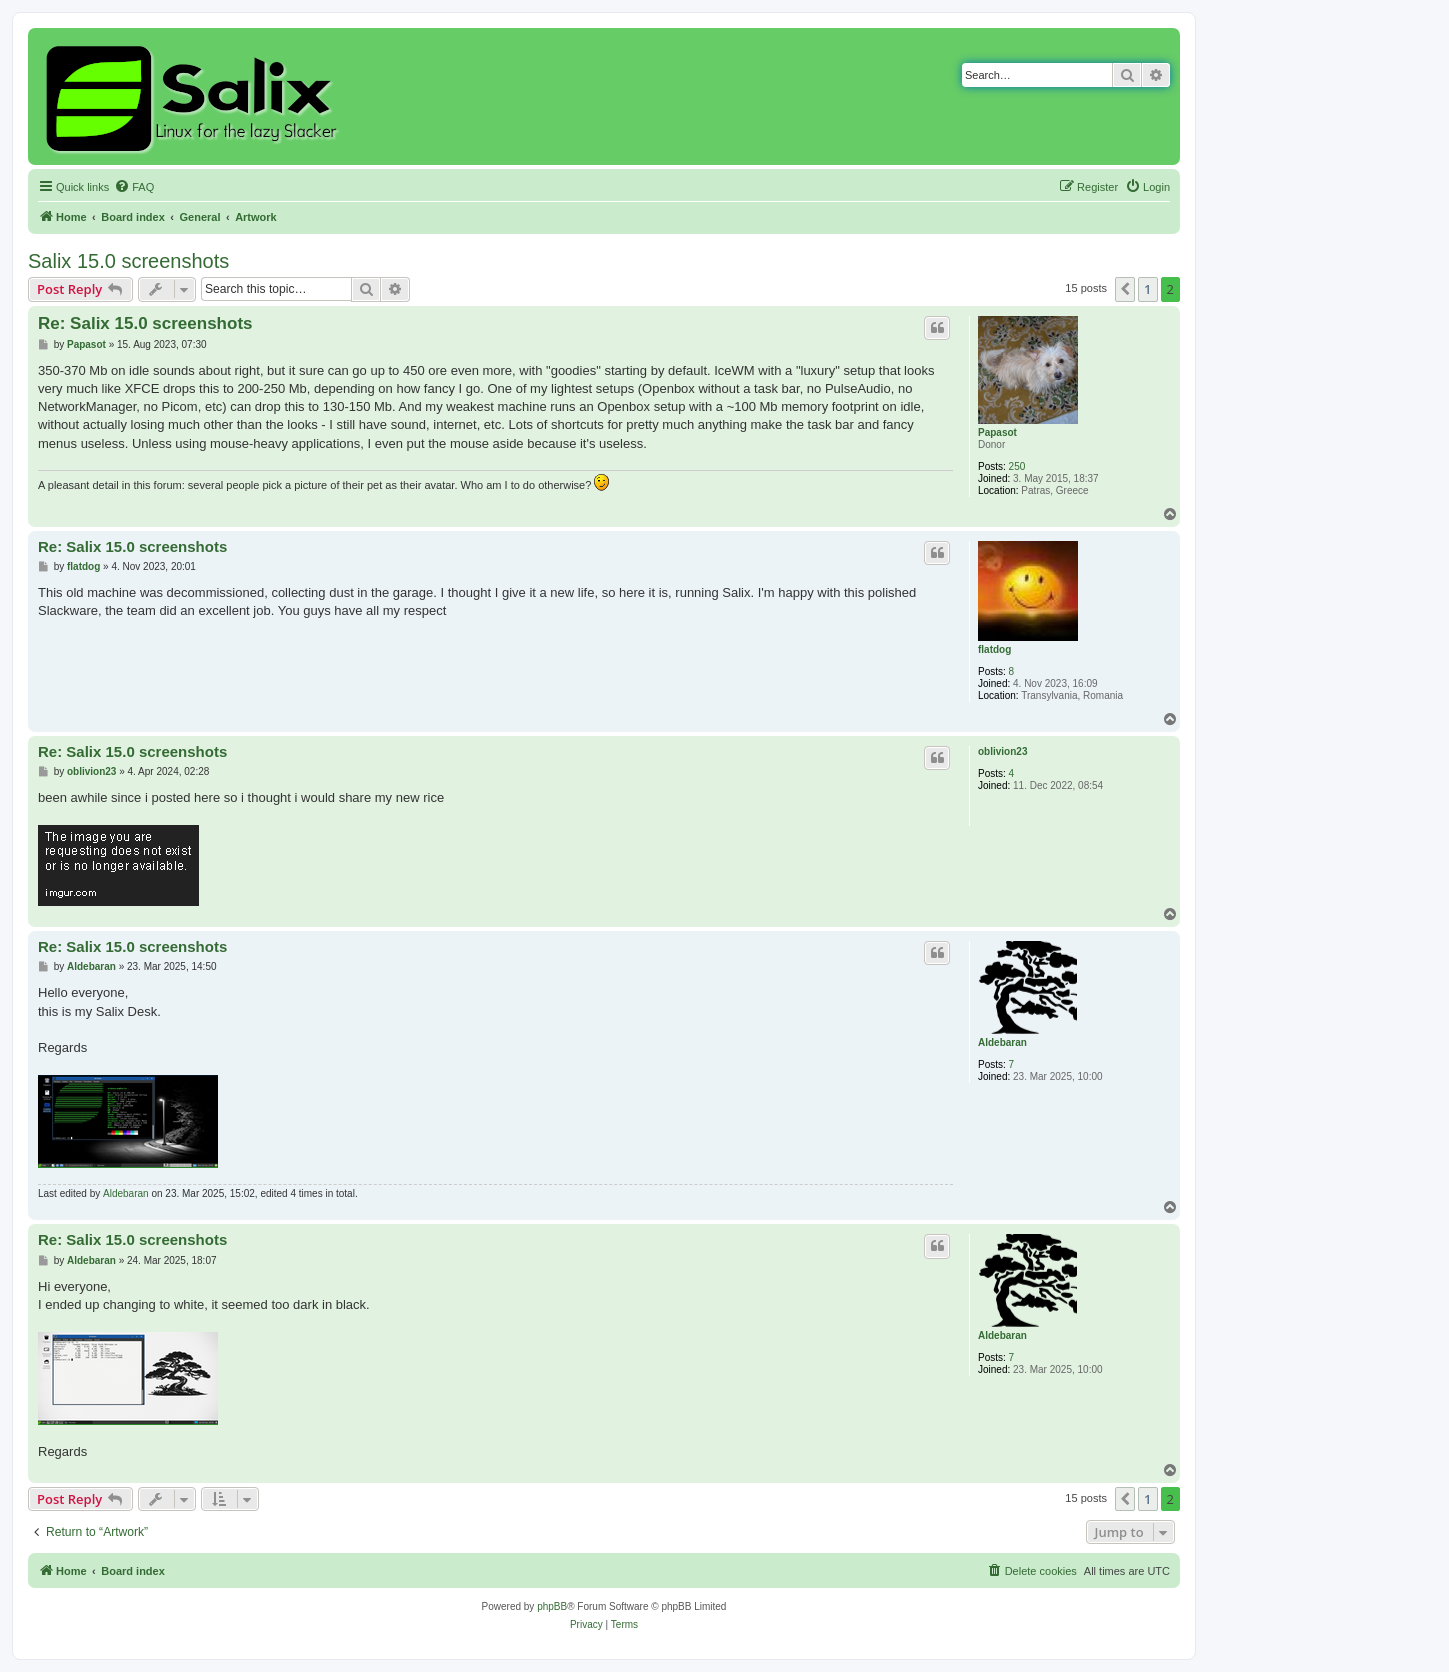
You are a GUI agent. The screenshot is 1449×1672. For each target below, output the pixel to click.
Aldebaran (1002, 1042)
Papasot (997, 432)
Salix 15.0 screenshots (128, 261)
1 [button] (1147, 289)
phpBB (552, 1606)
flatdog (994, 649)
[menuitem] (134, 187)
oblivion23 (1002, 751)
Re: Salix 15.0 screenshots (145, 323)
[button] (1125, 289)
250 (1017, 466)
